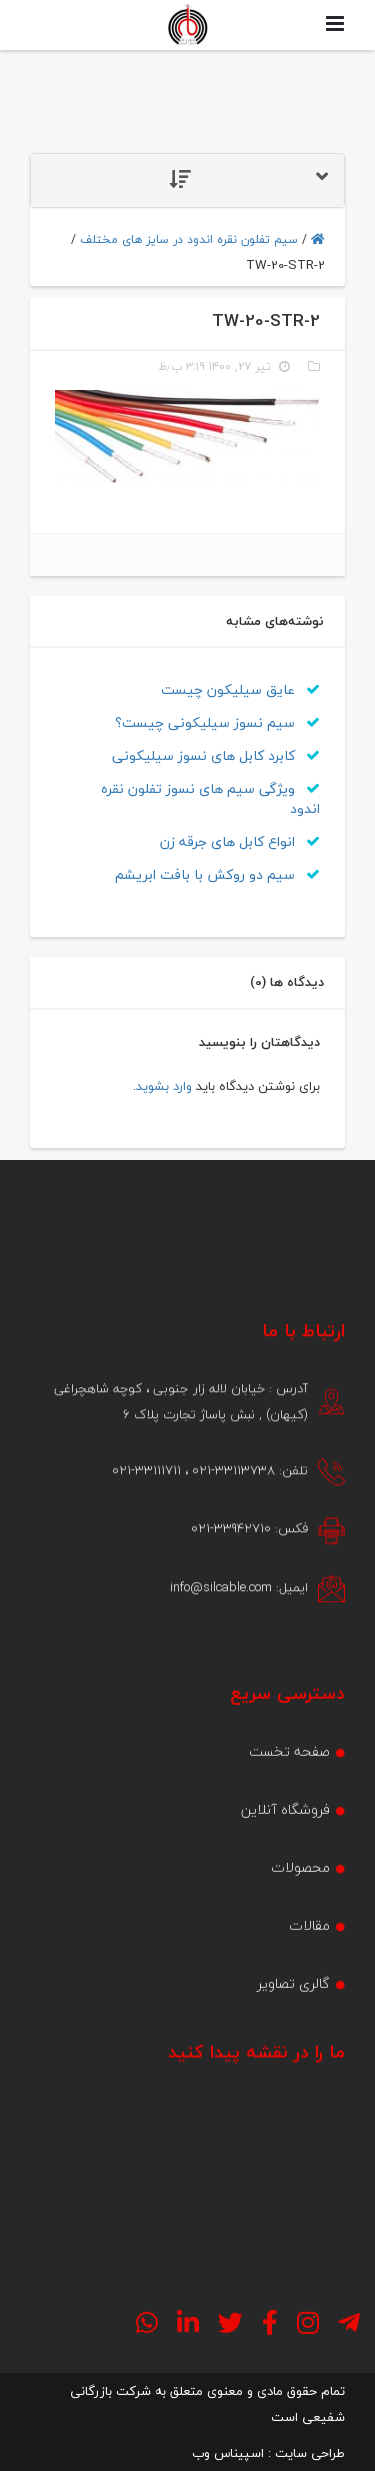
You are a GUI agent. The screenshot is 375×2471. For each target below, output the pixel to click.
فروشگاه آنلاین (285, 1870)
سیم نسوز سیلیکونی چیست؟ (217, 722)
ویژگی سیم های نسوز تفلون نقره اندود (210, 798)
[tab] (187, 180)
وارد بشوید (164, 1086)
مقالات (309, 1986)
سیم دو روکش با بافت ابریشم (217, 874)
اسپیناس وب (228, 2453)
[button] (187, 180)
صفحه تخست (289, 1812)
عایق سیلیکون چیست (240, 689)
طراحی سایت (310, 2453)
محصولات (300, 1928)
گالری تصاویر (293, 2044)
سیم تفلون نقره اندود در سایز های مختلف (189, 239)
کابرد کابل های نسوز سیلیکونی (216, 755)
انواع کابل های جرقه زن (240, 841)
